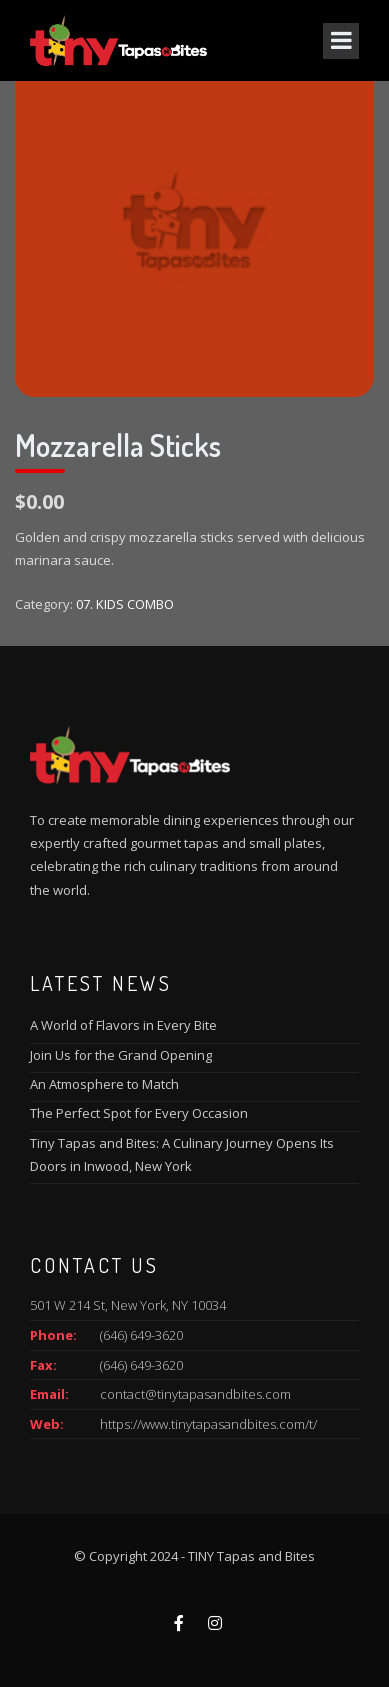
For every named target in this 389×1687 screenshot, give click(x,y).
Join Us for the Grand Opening (121, 1055)
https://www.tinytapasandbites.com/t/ (208, 1424)
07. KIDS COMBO (125, 604)
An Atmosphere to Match (104, 1084)
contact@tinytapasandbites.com (195, 1394)
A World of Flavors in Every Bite (123, 1025)
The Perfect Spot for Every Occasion (139, 1113)
